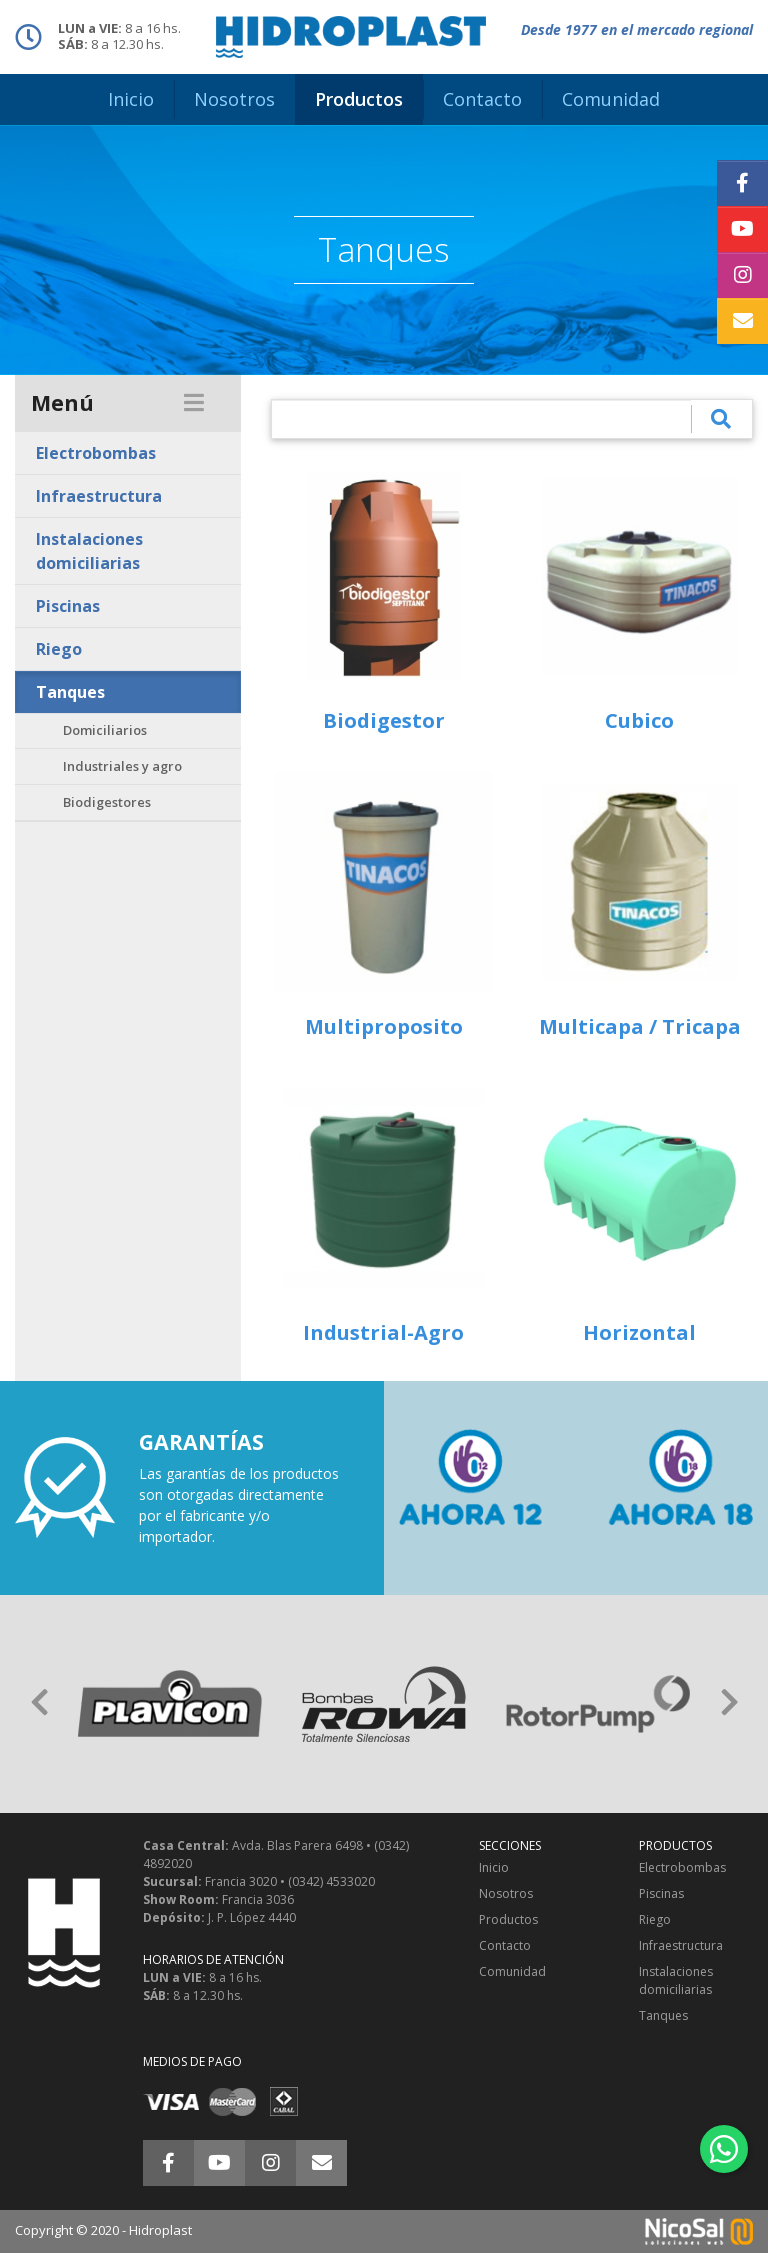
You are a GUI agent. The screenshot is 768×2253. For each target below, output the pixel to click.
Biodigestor (384, 720)
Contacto (505, 1945)
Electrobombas (96, 453)
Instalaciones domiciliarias (89, 551)
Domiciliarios (105, 730)
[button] (39, 1704)
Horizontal (639, 1332)
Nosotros (506, 1893)
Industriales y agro (122, 766)
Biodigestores (107, 802)
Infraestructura (99, 496)
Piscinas (68, 606)
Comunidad (512, 1971)
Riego (59, 649)
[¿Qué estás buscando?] (481, 419)
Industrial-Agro (383, 1332)
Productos (508, 1919)
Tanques (70, 692)
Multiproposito (384, 1026)
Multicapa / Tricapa (640, 1026)
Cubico (639, 720)
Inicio (494, 1867)
